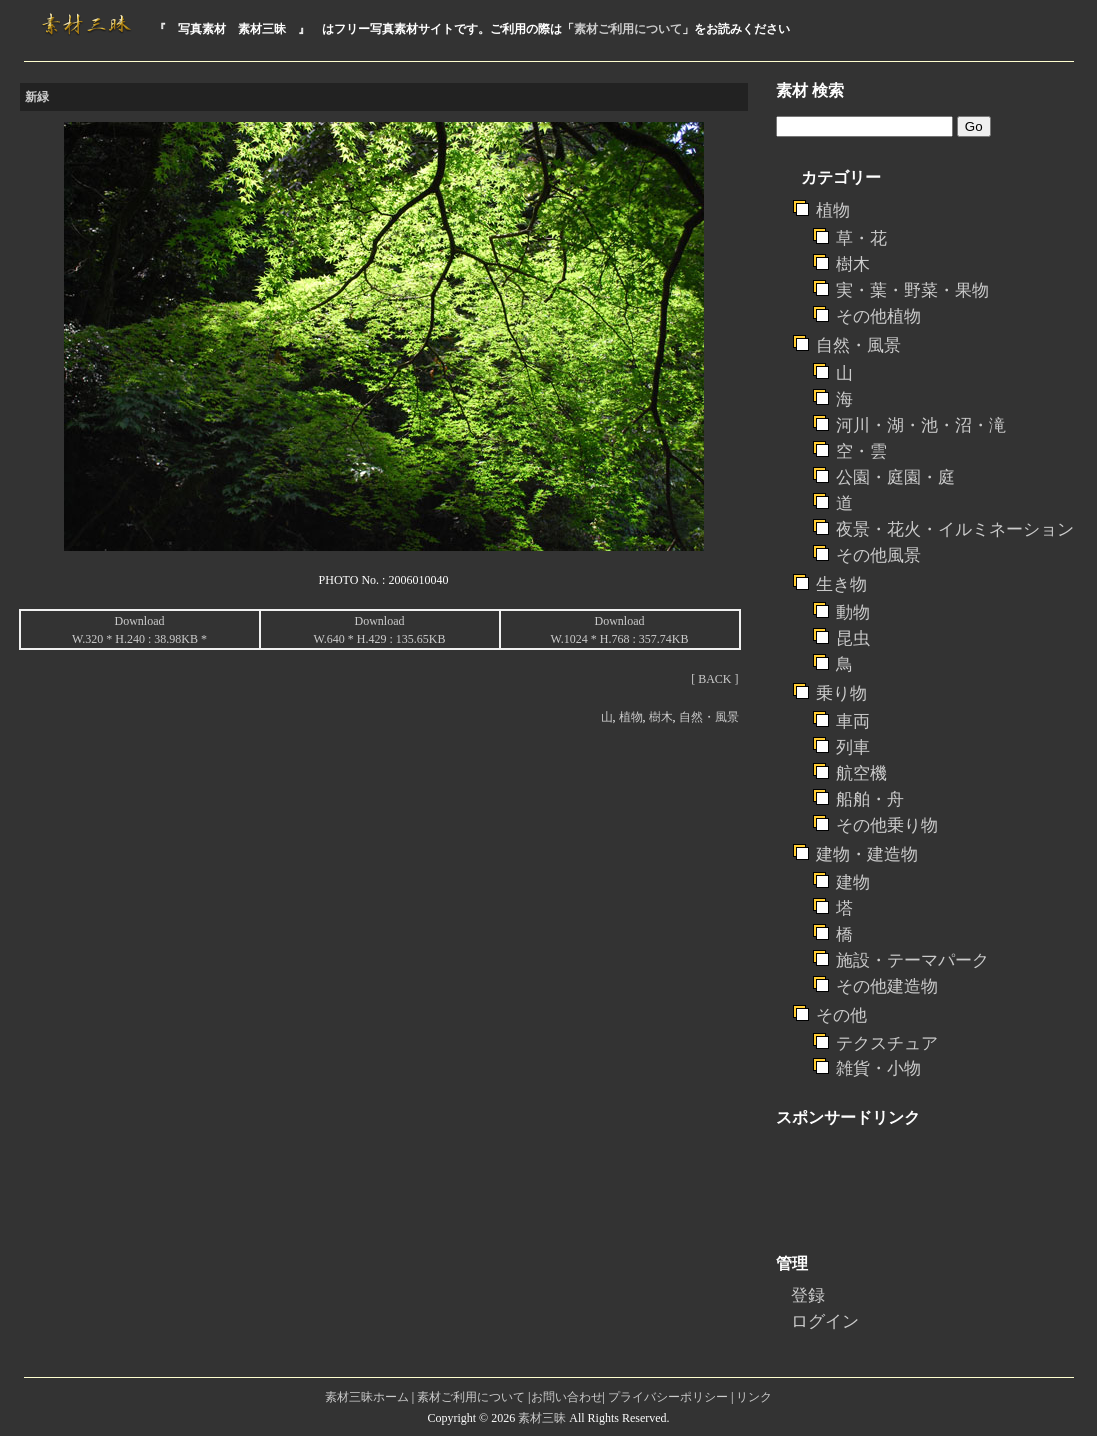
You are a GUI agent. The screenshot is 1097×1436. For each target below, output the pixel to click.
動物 (853, 612)
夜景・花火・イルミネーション (955, 529)
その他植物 (878, 316)
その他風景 (878, 555)
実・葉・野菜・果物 (912, 290)
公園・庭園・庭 (895, 477)
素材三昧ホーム (367, 1397)
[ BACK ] (714, 679)
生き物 (841, 584)
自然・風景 (709, 717)
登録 (808, 1295)
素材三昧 (542, 1418)
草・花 (861, 238)
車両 (853, 721)
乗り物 (841, 693)
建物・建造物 (867, 854)
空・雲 (861, 451)
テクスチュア (887, 1043)
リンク (754, 1397)
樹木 (661, 717)
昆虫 (853, 638)
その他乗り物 (887, 825)
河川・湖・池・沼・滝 (921, 425)
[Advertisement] (384, 743)
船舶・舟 (870, 799)
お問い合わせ (567, 1397)
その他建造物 (887, 986)
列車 (853, 747)
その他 (841, 1015)
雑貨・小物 (878, 1068)
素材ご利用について (628, 29)
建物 (853, 882)
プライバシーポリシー (668, 1397)
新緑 (37, 97)
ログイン (825, 1321)
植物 (631, 717)
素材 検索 (810, 90)
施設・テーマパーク (912, 960)
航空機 (861, 773)
